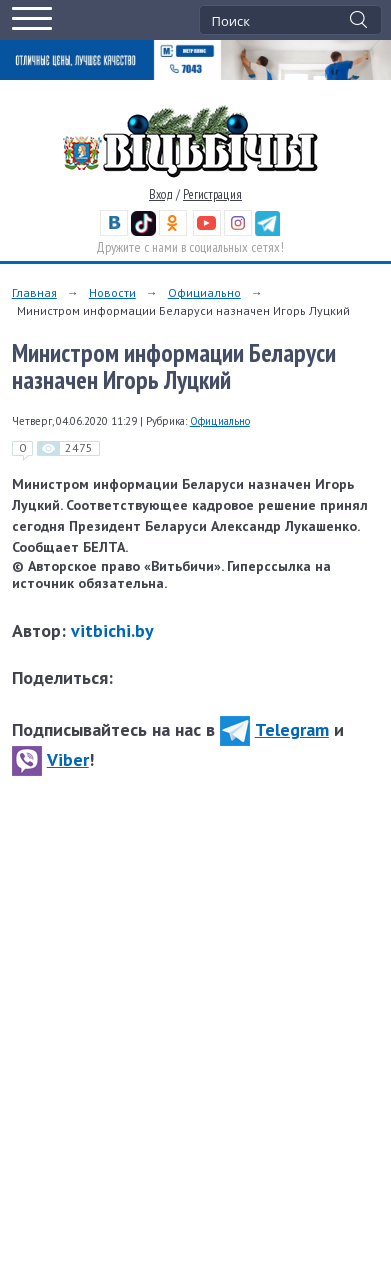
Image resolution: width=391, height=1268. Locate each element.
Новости (112, 292)
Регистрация (212, 194)
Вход (161, 194)
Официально (204, 292)
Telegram (274, 729)
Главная (34, 292)
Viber (50, 759)
